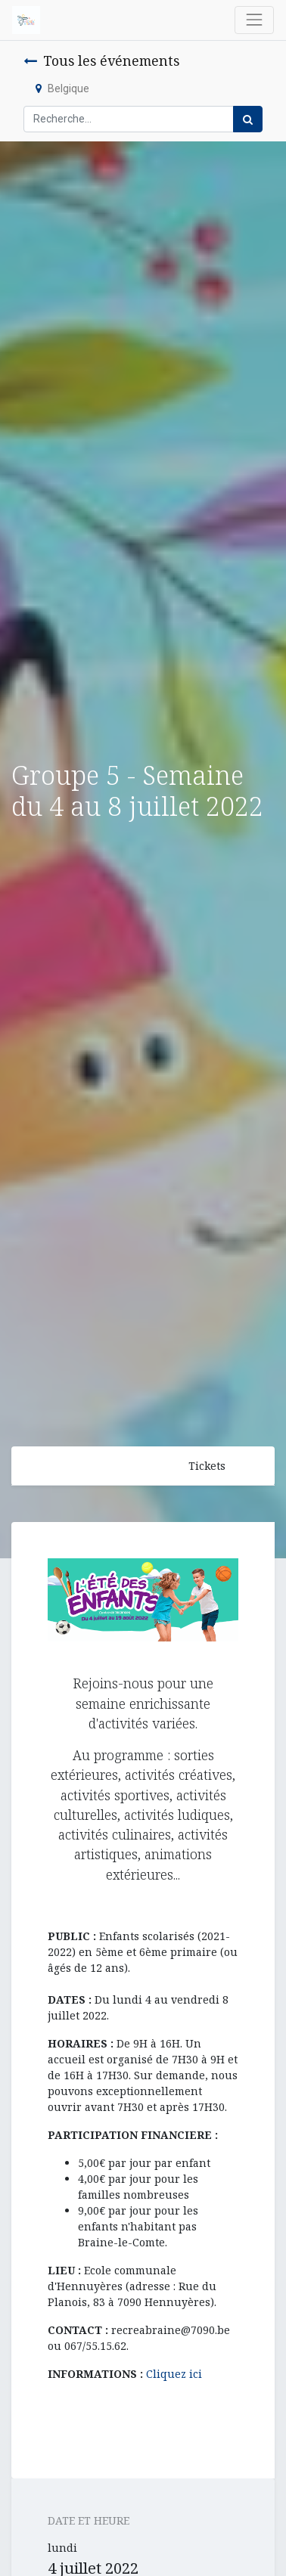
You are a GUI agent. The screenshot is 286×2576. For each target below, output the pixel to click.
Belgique (62, 88)
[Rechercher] (248, 119)
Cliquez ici (174, 2374)
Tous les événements (101, 60)
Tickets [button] (206, 1465)
